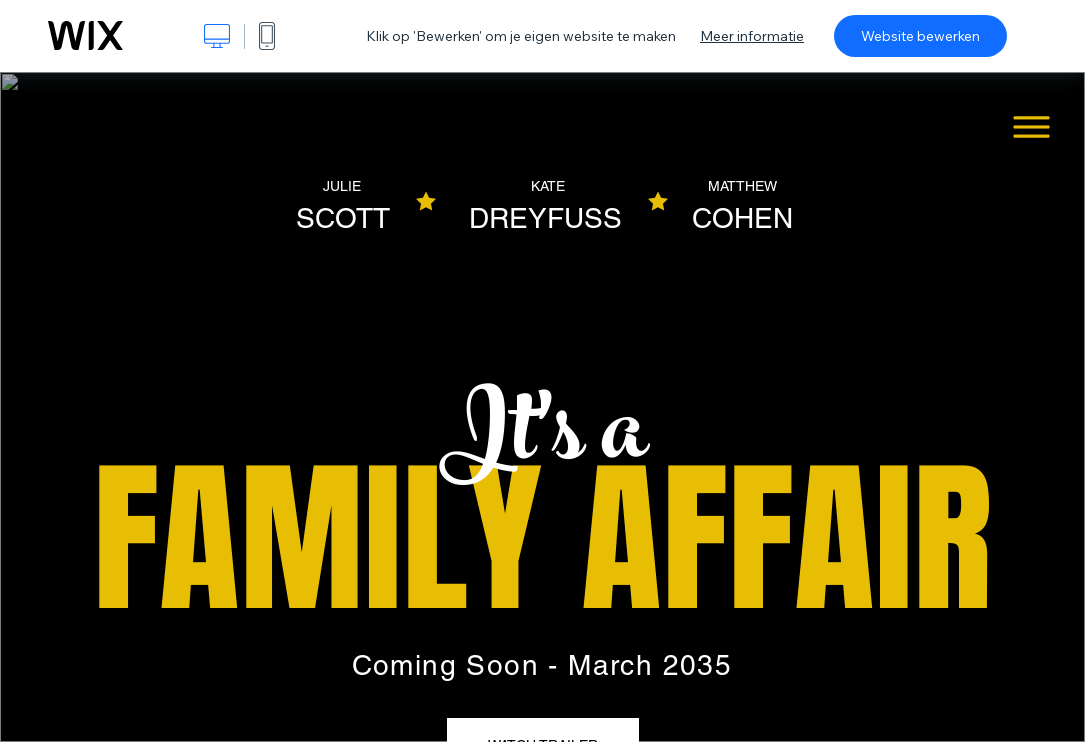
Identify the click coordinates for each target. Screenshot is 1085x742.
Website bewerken (920, 36)
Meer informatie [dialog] (752, 36)
